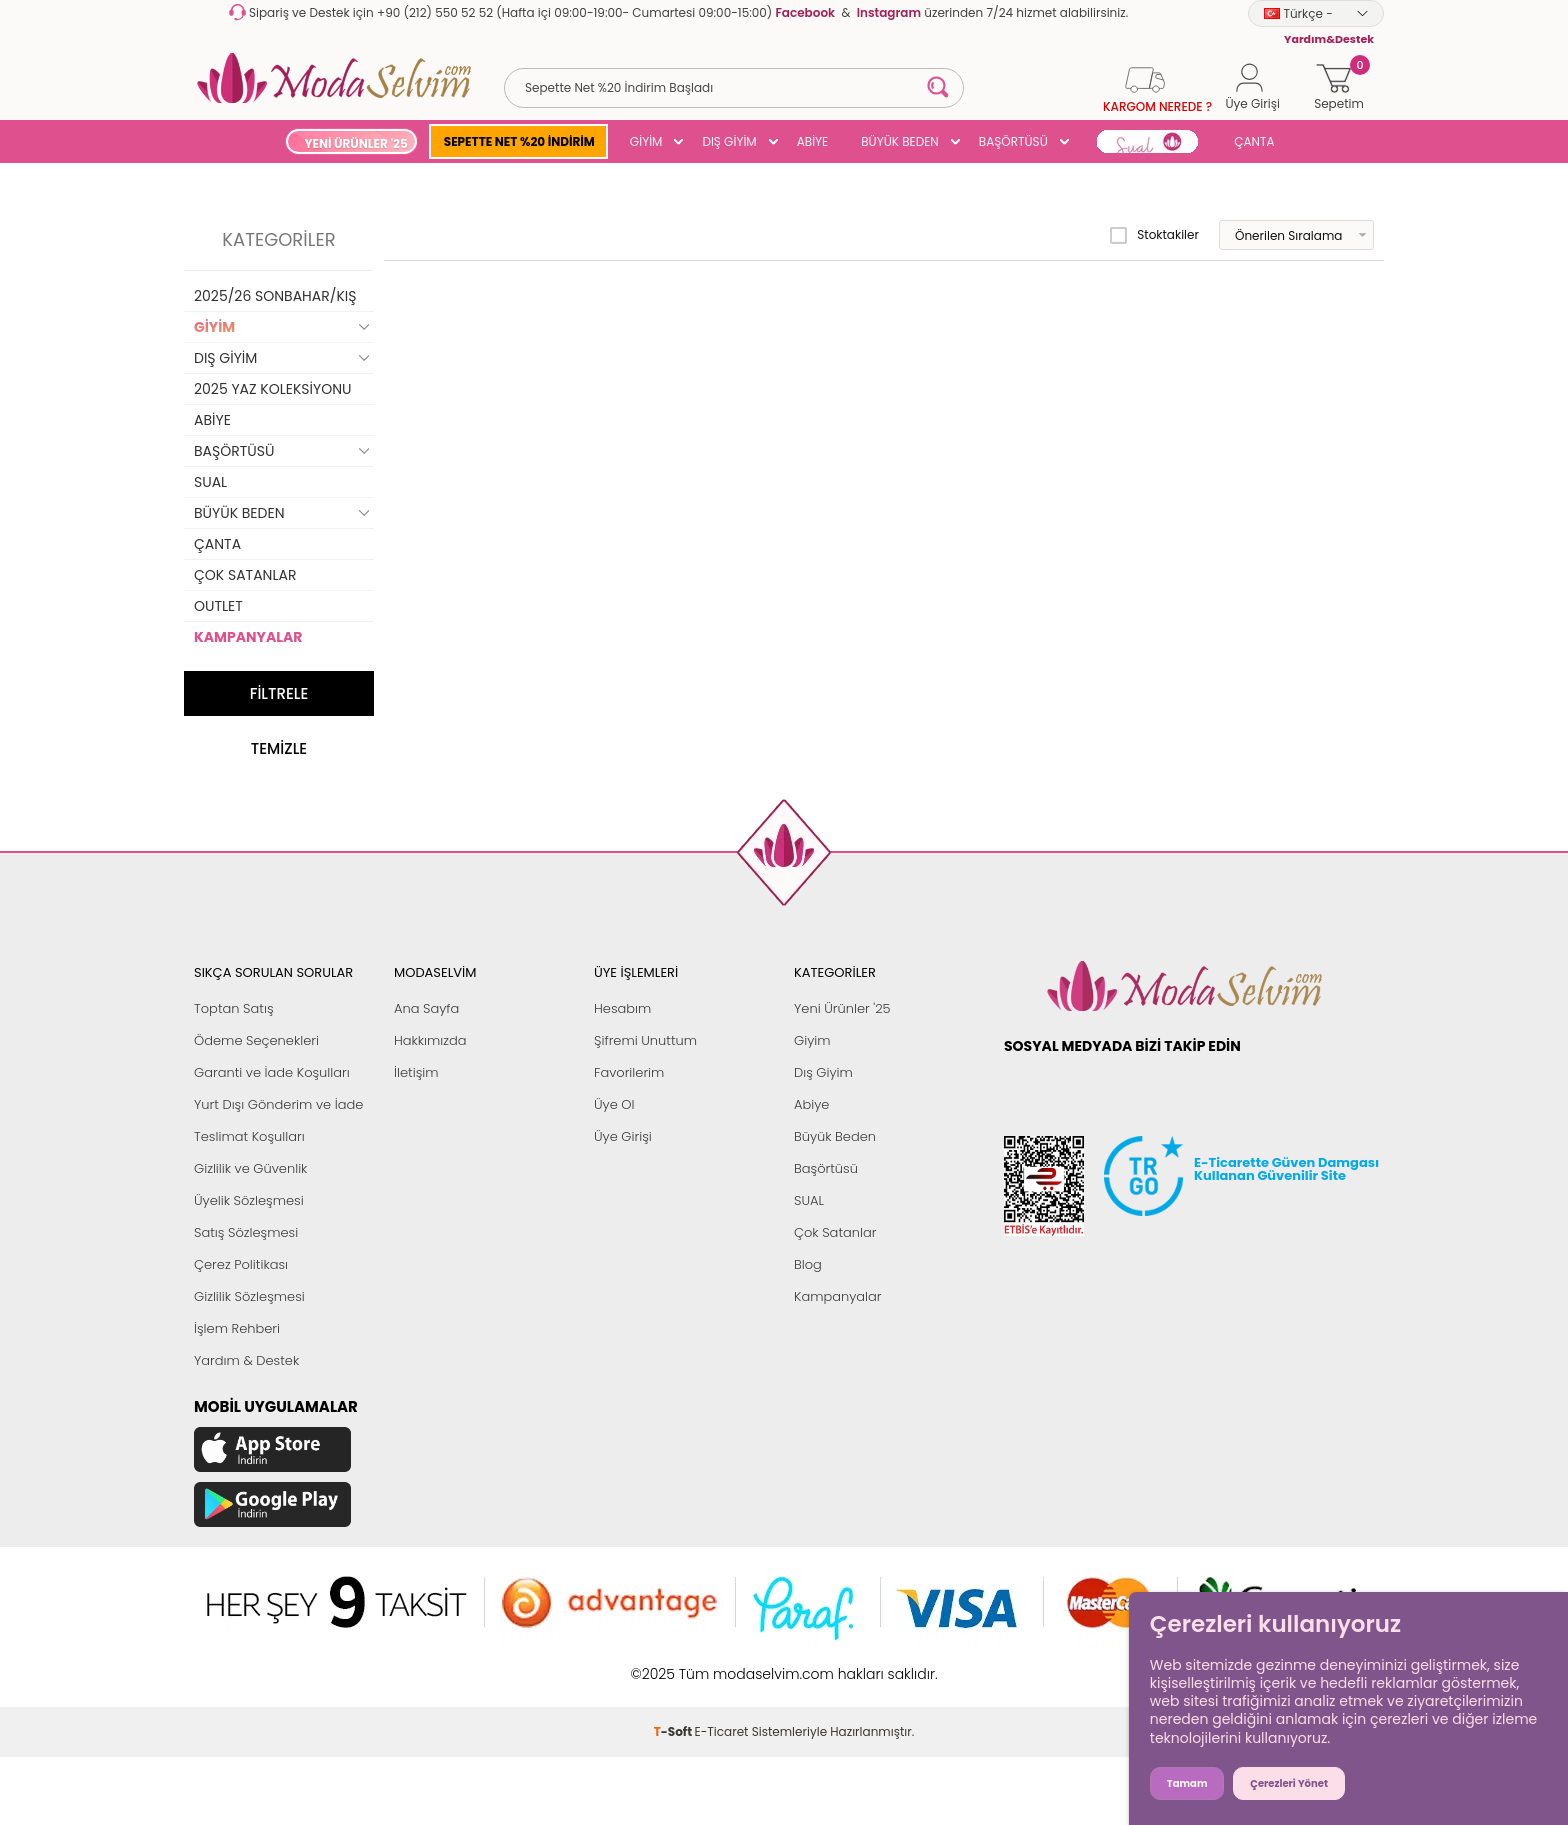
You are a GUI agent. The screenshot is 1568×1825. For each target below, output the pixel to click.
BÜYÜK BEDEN (900, 141)
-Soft (674, 1731)
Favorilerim (629, 1072)
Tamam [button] (1187, 1783)
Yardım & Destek (246, 1360)
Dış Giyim (823, 1072)
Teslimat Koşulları (249, 1136)
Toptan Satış (234, 1008)
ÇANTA (1254, 141)
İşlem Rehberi (237, 1328)
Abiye (811, 1104)
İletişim (416, 1072)
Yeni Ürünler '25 (842, 1008)
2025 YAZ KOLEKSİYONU (273, 389)
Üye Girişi (623, 1136)
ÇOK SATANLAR (245, 575)
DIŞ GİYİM (729, 141)
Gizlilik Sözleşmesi (249, 1296)
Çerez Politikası (241, 1264)
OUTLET (218, 606)
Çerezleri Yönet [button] (1289, 1783)
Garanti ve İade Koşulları (272, 1072)
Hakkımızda (430, 1040)
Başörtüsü (826, 1168)
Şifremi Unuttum (645, 1040)
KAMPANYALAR (248, 637)
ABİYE (813, 141)
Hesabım (622, 1008)
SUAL (210, 482)
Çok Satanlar (835, 1232)
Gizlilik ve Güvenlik (250, 1168)
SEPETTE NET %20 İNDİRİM (519, 141)
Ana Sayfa (426, 1008)
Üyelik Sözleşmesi (249, 1200)
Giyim (812, 1040)
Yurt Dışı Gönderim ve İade (278, 1104)
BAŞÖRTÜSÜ (1013, 141)
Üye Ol (614, 1104)
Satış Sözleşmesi (246, 1232)
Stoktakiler (1154, 235)
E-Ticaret (722, 1731)
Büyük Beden (835, 1136)
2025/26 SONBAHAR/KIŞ (275, 296)
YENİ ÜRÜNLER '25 (355, 143)
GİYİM (646, 141)
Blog (808, 1264)
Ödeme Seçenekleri (256, 1040)
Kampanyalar (838, 1296)
